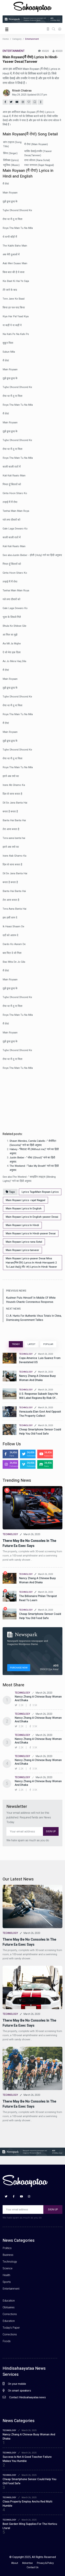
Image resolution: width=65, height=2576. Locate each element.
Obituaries (9, 2307)
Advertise (27, 2563)
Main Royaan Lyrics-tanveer (22, 1250)
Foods (7, 2341)
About (14, 2563)
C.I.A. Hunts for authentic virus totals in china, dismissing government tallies (34, 1318)
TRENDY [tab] (16, 1344)
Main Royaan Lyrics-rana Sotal (24, 1242)
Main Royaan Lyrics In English (24, 1208)
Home (6, 39)
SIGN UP (51, 1831)
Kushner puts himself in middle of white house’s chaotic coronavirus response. (31, 1300)
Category (16, 39)
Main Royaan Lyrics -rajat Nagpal (25, 1200)
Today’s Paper (11, 2328)
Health (6, 2275)
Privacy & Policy (45, 2563)
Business (8, 2255)
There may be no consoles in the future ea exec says (29, 1543)
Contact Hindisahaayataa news (24, 2397)
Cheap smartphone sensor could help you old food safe (40, 1431)
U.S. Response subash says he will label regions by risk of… (38, 1396)
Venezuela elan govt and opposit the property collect (40, 1414)
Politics (7, 2248)
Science (7, 2268)
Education (9, 2301)
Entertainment (11, 2289)
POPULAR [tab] (48, 1344)
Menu (7, 30)
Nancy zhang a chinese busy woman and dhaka (37, 1580)
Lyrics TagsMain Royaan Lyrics (40, 1192)
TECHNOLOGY (26, 1354)
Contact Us (32, 2567)
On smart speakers (17, 2391)
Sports (7, 2282)
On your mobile (14, 2384)
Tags (10, 1192)
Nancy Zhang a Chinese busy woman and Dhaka (37, 1378)
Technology (10, 2262)
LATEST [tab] (31, 1344)
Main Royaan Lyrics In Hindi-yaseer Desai (31, 1233)
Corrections (10, 2314)
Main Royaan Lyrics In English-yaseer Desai (32, 1217)
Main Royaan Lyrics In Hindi (22, 1225)
